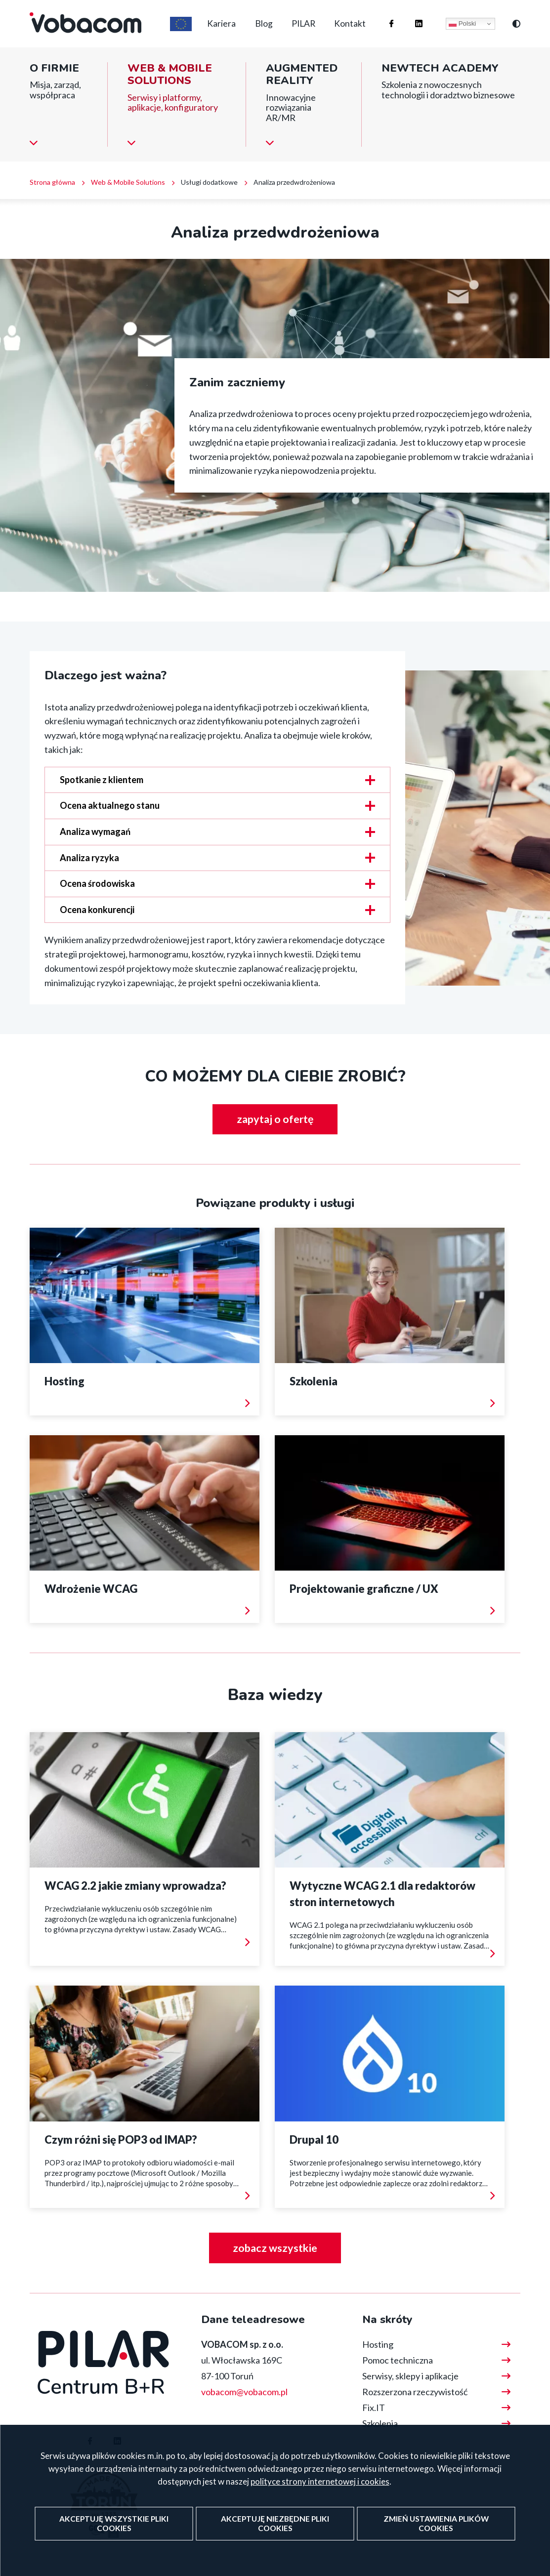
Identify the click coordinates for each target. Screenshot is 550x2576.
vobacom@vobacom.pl (244, 2391)
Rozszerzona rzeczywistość (414, 2391)
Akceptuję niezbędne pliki (275, 2533)
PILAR (297, 28)
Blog (254, 28)
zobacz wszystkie (275, 2247)
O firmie (54, 78)
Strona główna (52, 192)
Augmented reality (302, 84)
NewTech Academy (440, 78)
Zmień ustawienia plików (435, 2533)
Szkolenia (380, 2422)
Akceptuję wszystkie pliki (114, 2533)
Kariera (208, 28)
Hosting (377, 2343)
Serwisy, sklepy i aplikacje (410, 2375)
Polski (462, 29)
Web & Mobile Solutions (169, 84)
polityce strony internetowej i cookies (320, 2492)
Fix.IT (373, 2407)
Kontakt (348, 28)
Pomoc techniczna (397, 2359)
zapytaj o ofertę (275, 1129)
